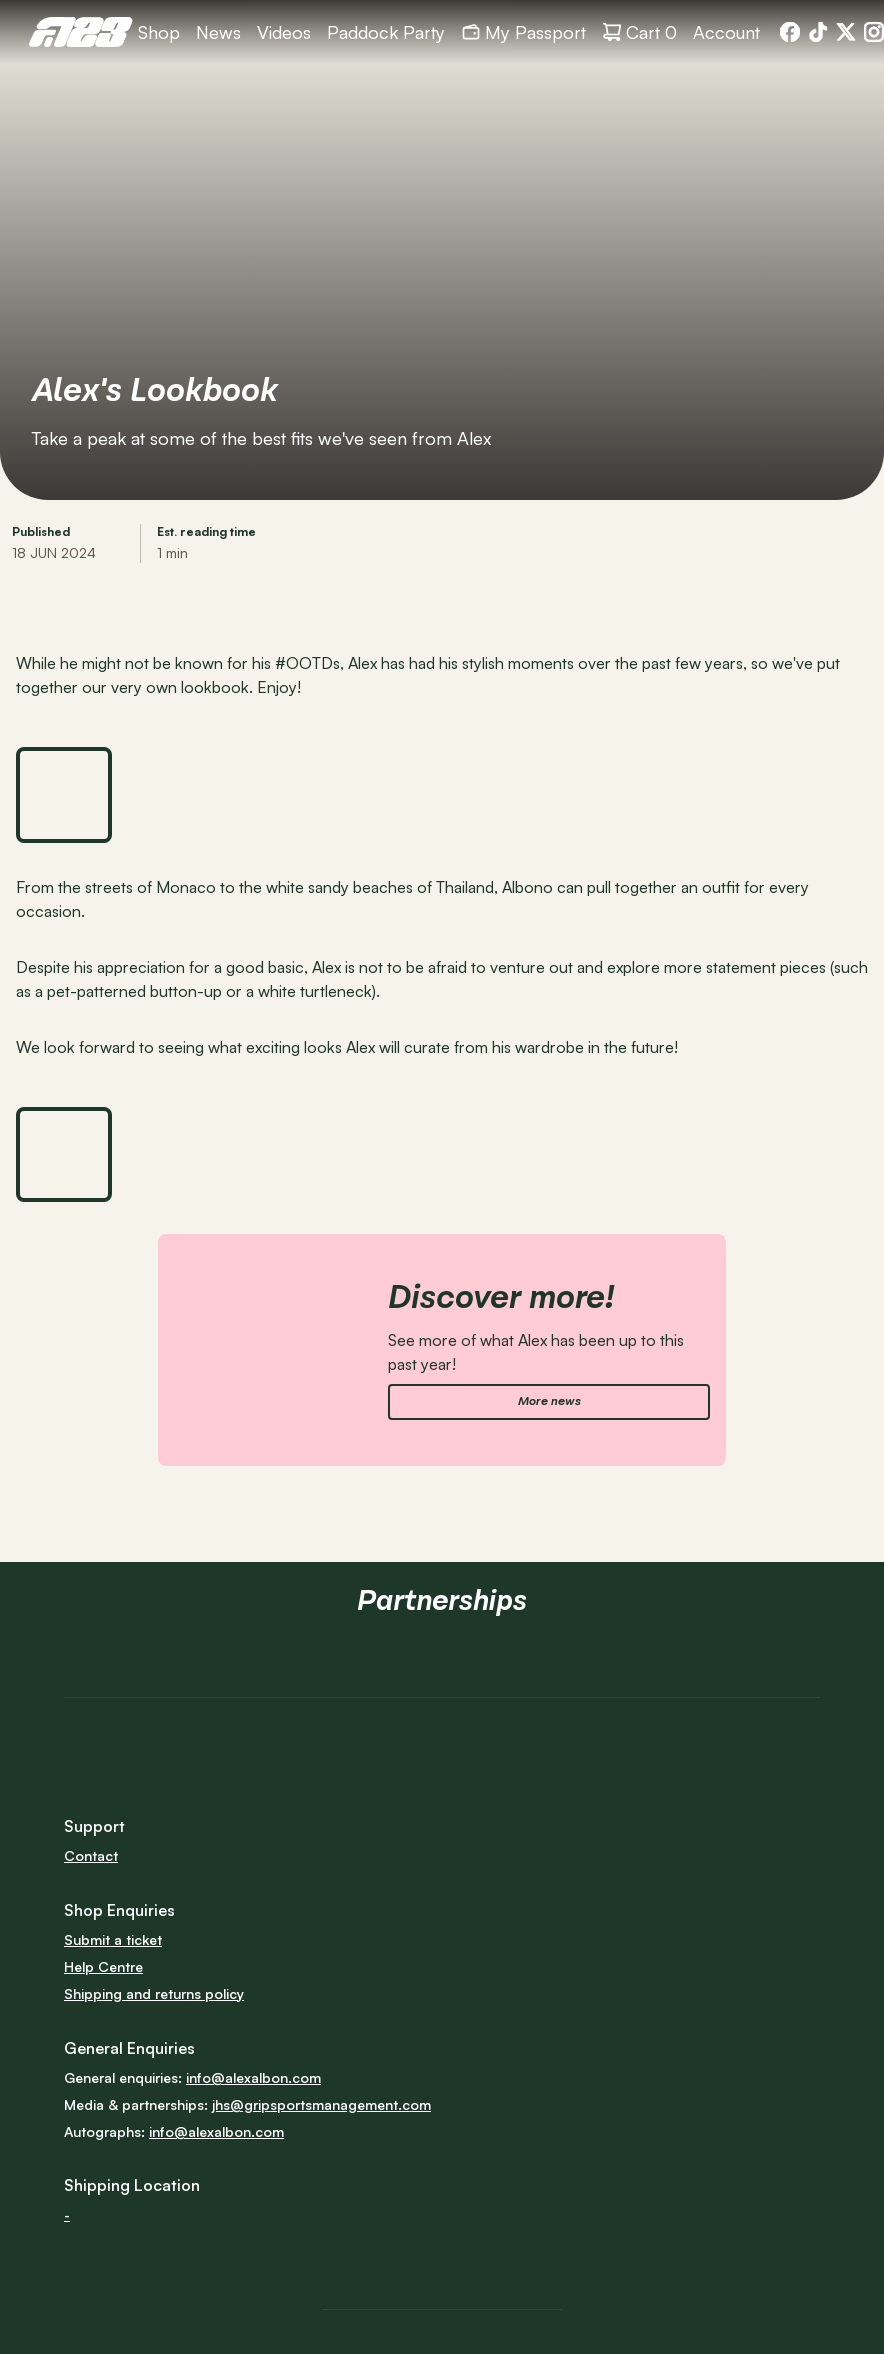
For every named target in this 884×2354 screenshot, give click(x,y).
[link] (81, 32)
